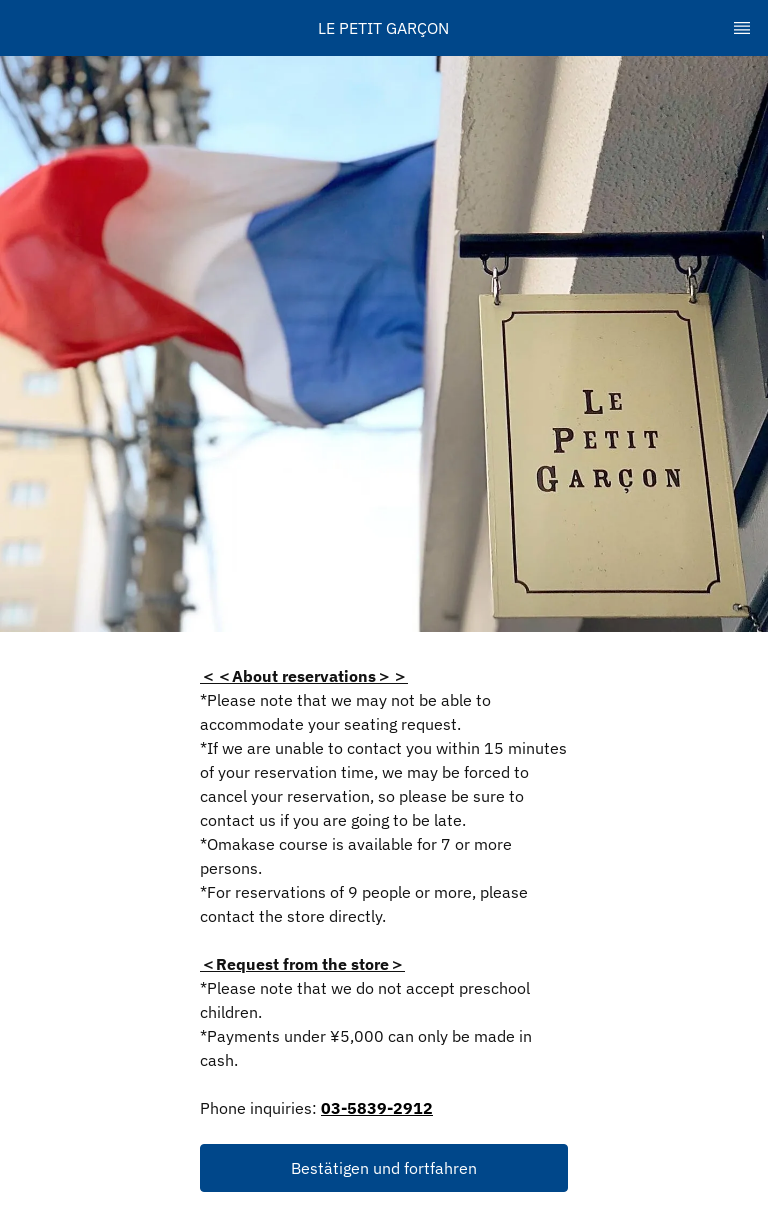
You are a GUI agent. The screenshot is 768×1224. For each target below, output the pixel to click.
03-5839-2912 (377, 1108)
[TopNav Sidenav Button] (742, 28)
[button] (384, 1168)
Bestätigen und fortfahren (384, 1168)
